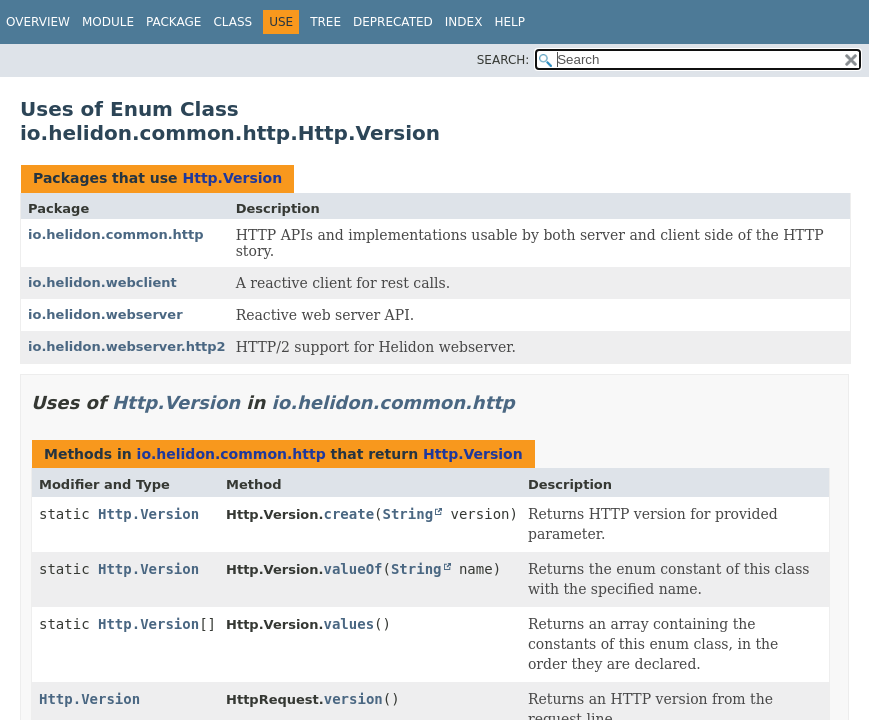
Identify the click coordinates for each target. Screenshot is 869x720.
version (353, 699)
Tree (325, 22)
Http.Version (232, 178)
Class (232, 22)
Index (464, 22)
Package (173, 22)
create (348, 514)
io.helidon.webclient (102, 282)
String (408, 514)
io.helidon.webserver (105, 314)
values (348, 624)
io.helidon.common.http (116, 234)
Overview (38, 22)
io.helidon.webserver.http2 (127, 346)
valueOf (352, 569)
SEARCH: (503, 60)
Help (509, 22)
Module (108, 22)
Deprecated (393, 22)
